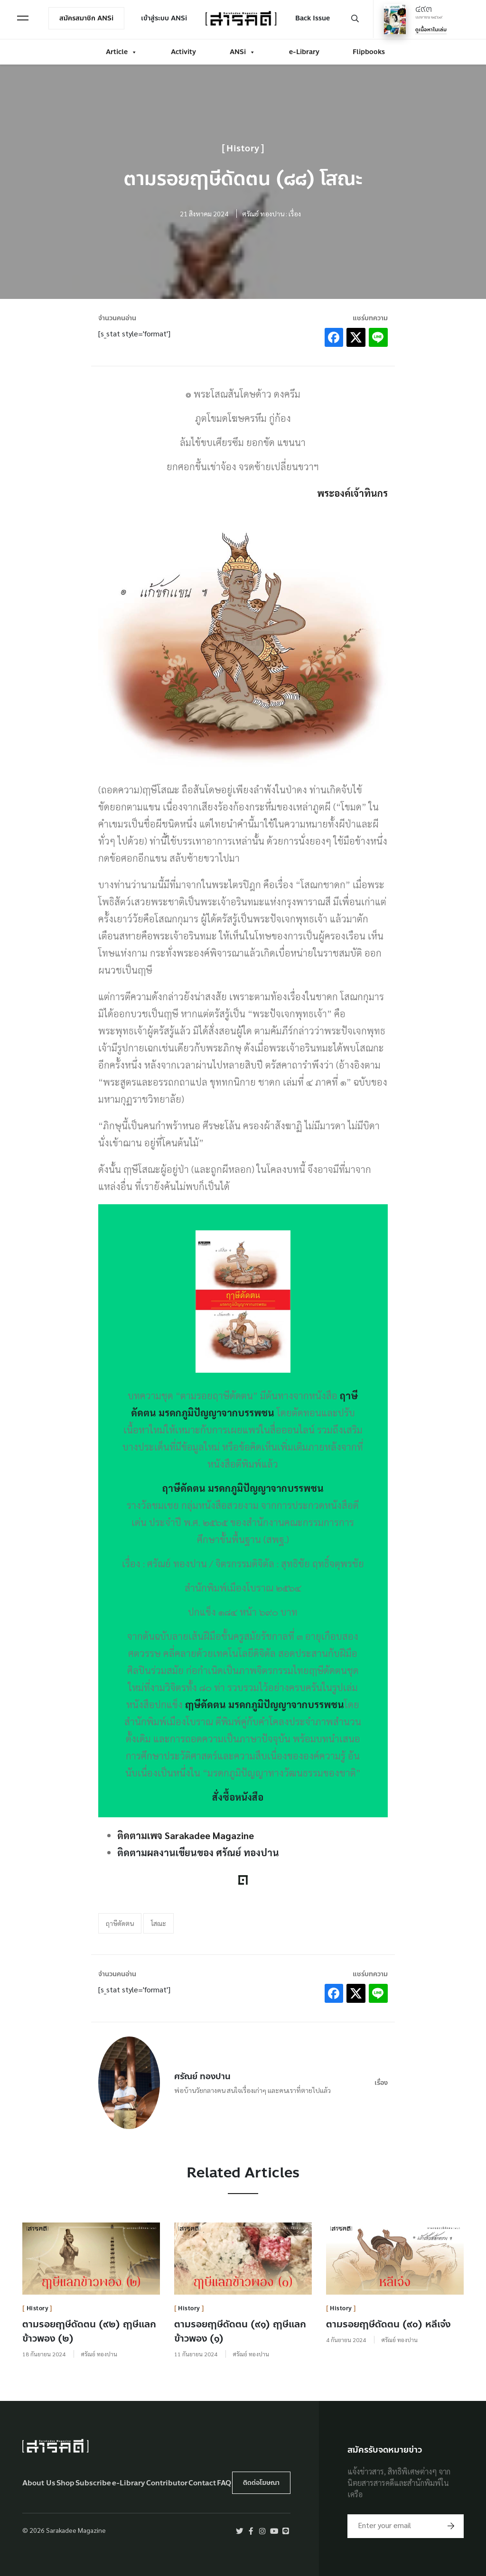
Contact (202, 2483)
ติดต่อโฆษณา (261, 2483)
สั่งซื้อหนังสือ (237, 1797)
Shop (65, 2483)
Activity (183, 51)
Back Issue (311, 18)
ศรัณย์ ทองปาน (202, 2076)
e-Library (304, 51)
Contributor (166, 2483)
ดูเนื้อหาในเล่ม (430, 29)
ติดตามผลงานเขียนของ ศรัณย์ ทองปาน (198, 1852)
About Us (39, 2483)
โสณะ (158, 1923)
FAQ (224, 2483)
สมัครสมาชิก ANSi (87, 18)
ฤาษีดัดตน (120, 1923)
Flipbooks (369, 51)
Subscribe (93, 2483)
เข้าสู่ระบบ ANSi (165, 18)
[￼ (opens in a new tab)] (243, 1301)
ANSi (242, 51)
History (243, 148)
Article (121, 51)
